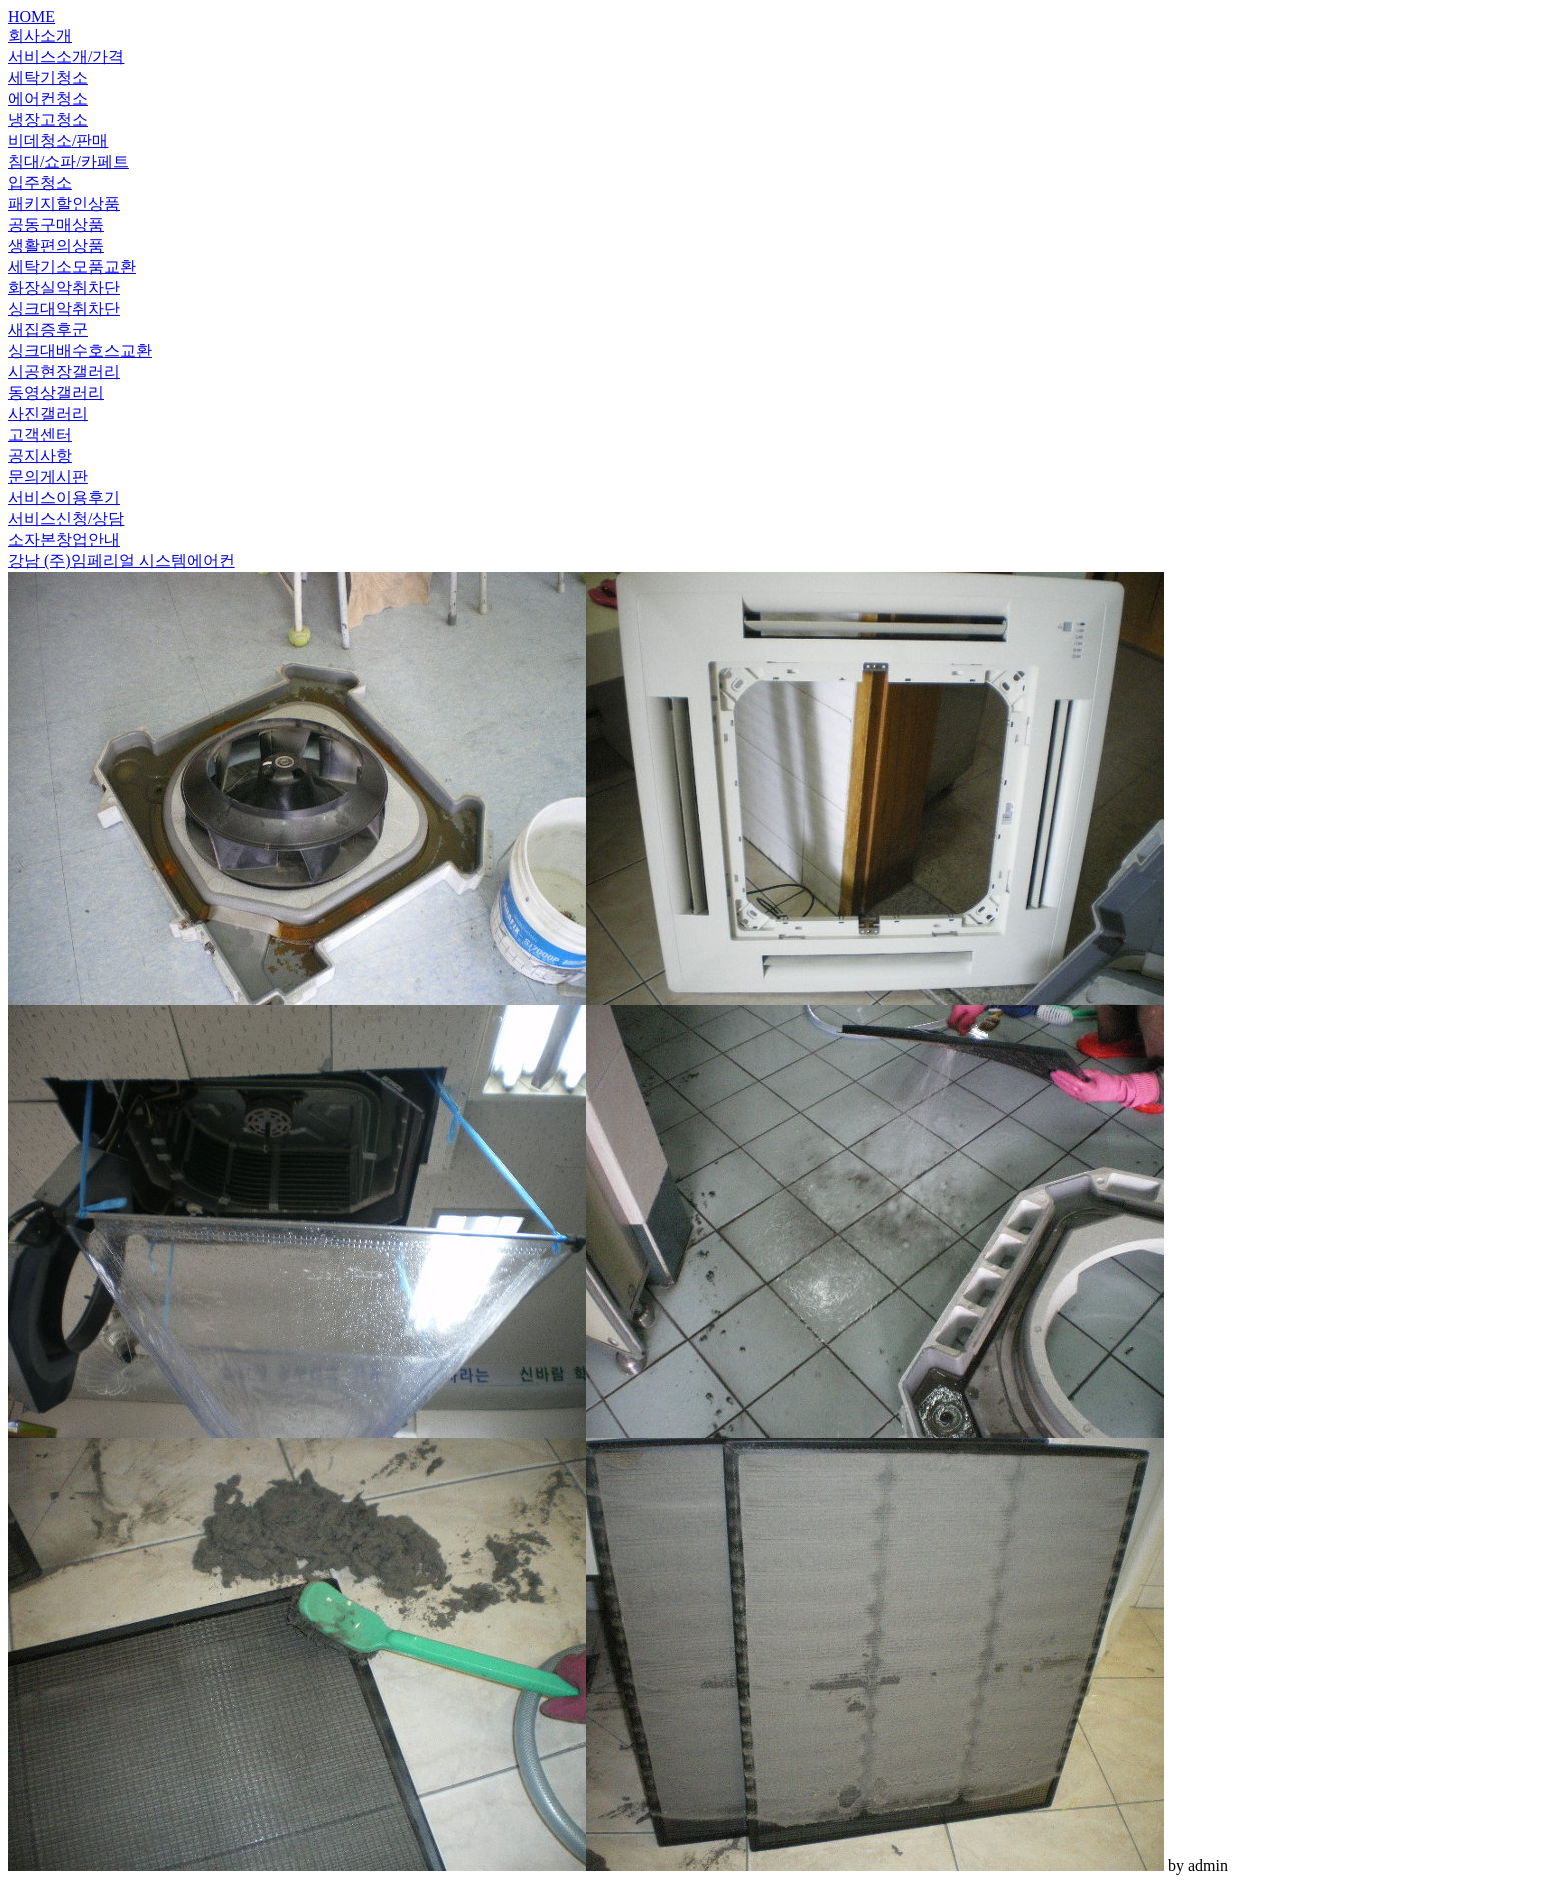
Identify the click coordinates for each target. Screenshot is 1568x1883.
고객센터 (40, 434)
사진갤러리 (48, 413)
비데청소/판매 (58, 140)
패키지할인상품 (64, 203)
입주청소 (40, 182)
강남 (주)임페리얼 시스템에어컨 (121, 560)
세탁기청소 (48, 77)
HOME (31, 16)
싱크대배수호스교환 (80, 350)
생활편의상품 (56, 245)
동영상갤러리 (56, 392)
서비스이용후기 (64, 497)
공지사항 (40, 455)
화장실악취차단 (64, 287)
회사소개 (40, 35)
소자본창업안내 (64, 539)
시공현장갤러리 (64, 371)
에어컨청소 (48, 98)
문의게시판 (48, 476)
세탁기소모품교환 (72, 266)
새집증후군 (48, 329)
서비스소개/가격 (66, 56)
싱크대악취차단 (64, 308)
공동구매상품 (56, 224)
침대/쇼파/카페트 (68, 161)
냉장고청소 (48, 119)
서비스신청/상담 (66, 518)
